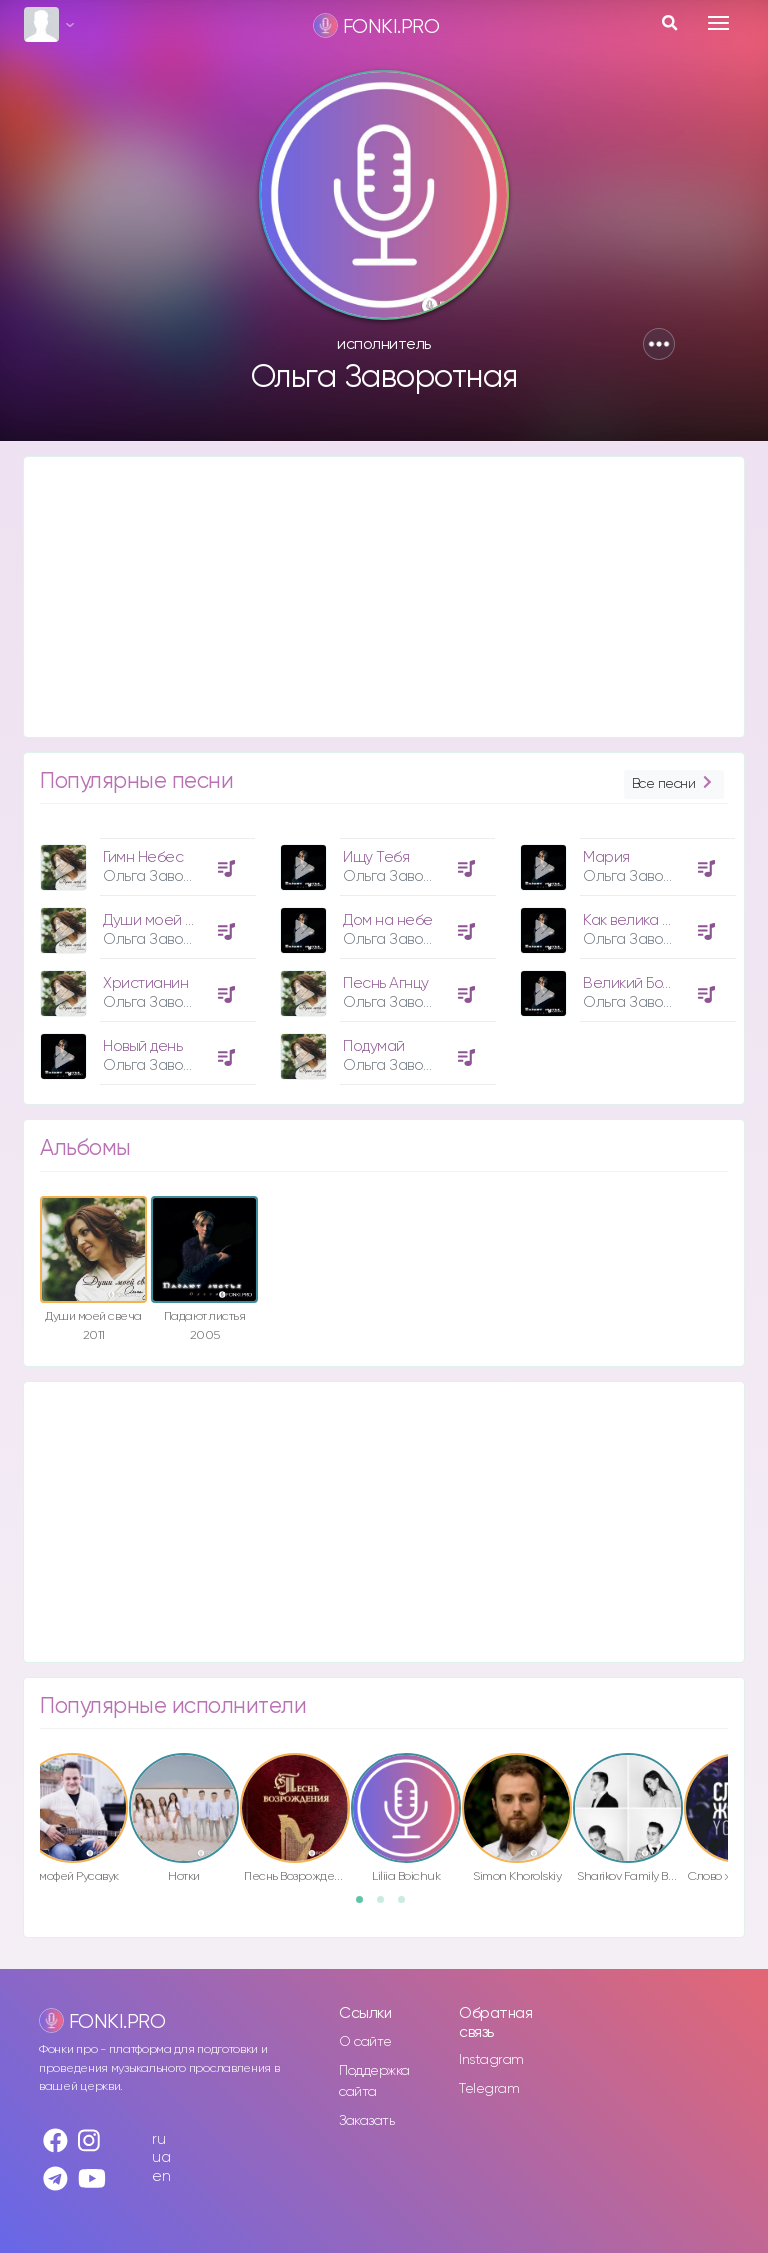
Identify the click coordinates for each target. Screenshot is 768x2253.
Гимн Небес (143, 857)
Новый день (142, 1046)
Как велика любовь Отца (668, 920)
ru (158, 2139)
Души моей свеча (165, 920)
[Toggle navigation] (718, 23)
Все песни (674, 784)
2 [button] (387, 1906)
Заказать (366, 2121)
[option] (145, 954)
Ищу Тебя (376, 857)
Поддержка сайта (374, 2081)
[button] (659, 344)
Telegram (489, 2089)
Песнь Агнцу (386, 983)
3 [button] (408, 1906)
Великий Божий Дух (650, 983)
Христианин (145, 983)
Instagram (491, 2060)
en (161, 2176)
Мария (606, 857)
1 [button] (366, 1906)
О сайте (365, 2042)
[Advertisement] (384, 597)
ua (161, 2157)
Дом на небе (388, 920)
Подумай (374, 1046)
